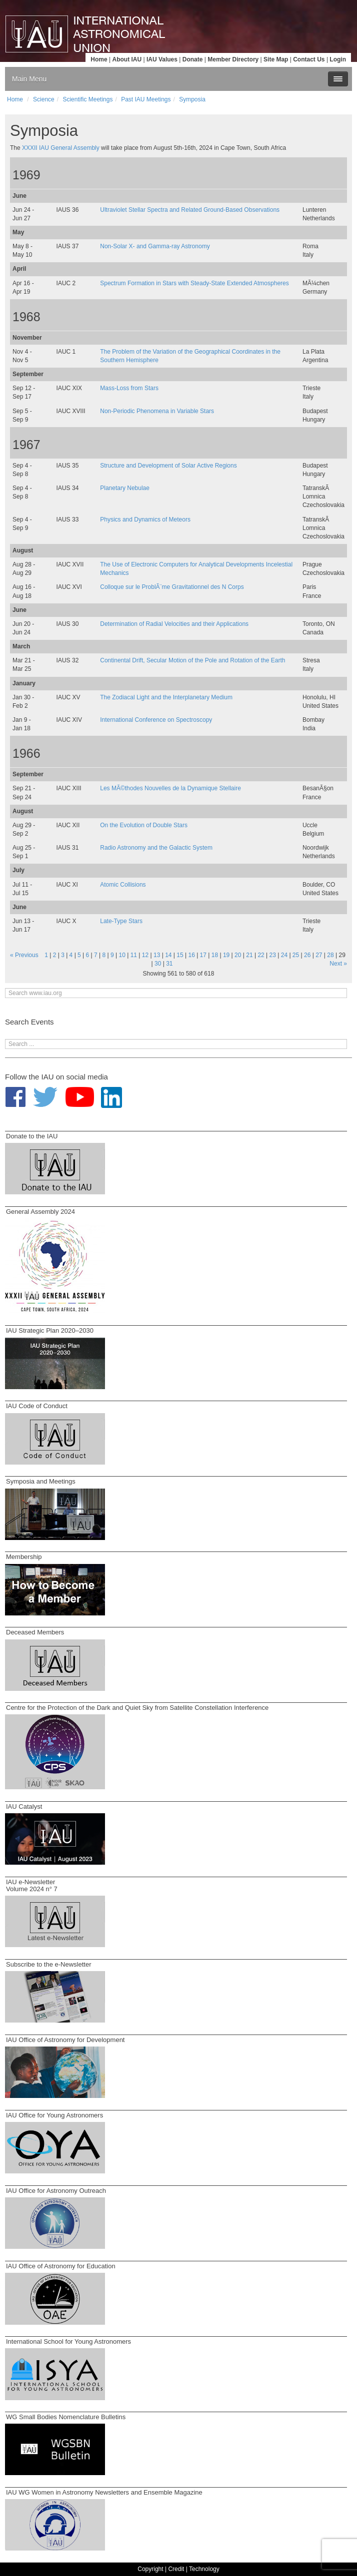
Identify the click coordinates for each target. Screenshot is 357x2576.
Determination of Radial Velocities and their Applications (174, 623)
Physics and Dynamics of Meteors (145, 519)
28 (330, 955)
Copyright (150, 2569)
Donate (192, 59)
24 (284, 955)
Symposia (192, 99)
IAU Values (162, 59)
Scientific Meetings (87, 99)
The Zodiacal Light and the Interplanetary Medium (166, 697)
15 (179, 955)
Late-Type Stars (121, 921)
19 (226, 955)
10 (122, 955)
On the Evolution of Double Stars (144, 825)
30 (157, 963)
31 (169, 963)
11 (133, 955)
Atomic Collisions (123, 884)
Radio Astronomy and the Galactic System (156, 847)
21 (249, 955)
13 (157, 955)
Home (98, 59)
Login (338, 59)
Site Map (276, 59)
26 (307, 955)
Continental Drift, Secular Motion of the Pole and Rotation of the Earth (192, 660)
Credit (176, 2569)
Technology (204, 2569)
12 (145, 955)
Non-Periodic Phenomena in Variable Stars (157, 411)
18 (215, 955)
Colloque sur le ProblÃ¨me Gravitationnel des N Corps (172, 586)
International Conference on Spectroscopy (156, 719)
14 (168, 955)
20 (237, 955)
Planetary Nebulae (125, 488)
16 (191, 955)
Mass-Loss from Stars (129, 388)
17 (203, 955)
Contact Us (308, 59)
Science (43, 99)
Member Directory (233, 59)
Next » (338, 963)
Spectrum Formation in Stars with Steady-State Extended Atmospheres (194, 283)
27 (319, 955)
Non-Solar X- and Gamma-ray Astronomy (155, 246)
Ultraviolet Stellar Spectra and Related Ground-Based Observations (190, 209)
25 (295, 955)
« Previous (24, 955)
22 (261, 955)
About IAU (127, 59)
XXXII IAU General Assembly (61, 147)
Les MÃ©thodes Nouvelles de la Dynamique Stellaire (170, 788)
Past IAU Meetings (145, 99)
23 (273, 955)
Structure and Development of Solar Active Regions (168, 465)
